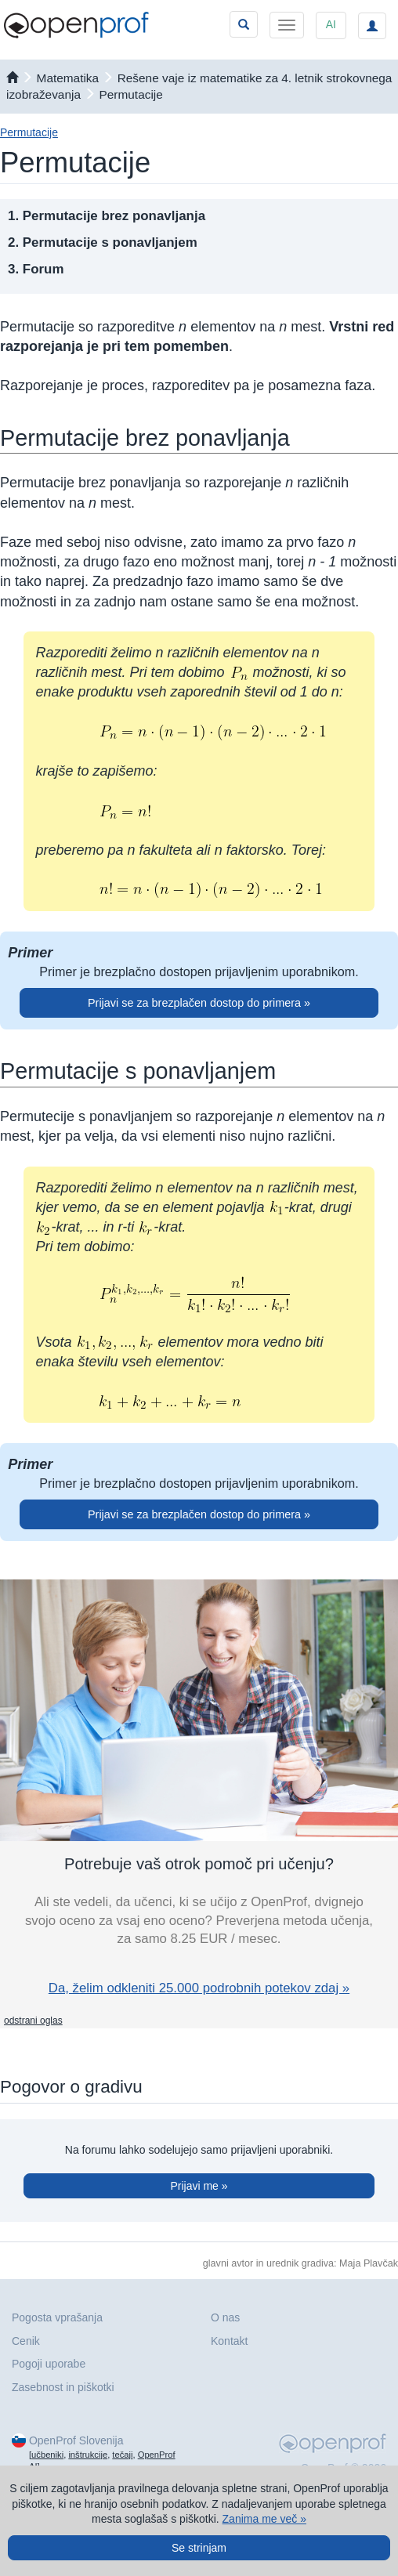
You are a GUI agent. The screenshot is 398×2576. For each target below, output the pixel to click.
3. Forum (35, 269)
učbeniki (47, 2454)
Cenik (26, 2341)
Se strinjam (199, 2548)
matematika (68, 78)
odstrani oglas (33, 2020)
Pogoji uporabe (48, 2363)
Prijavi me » (198, 2186)
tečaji (122, 2454)
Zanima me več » (264, 2519)
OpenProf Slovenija (76, 2440)
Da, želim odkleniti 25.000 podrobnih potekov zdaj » (199, 1988)
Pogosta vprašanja (57, 2317)
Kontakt (229, 2341)
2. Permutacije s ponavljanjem (102, 242)
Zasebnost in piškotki (63, 2387)
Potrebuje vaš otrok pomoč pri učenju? (199, 1863)
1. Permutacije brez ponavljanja (106, 215)
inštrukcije (87, 2454)
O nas (225, 2317)
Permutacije (131, 94)
